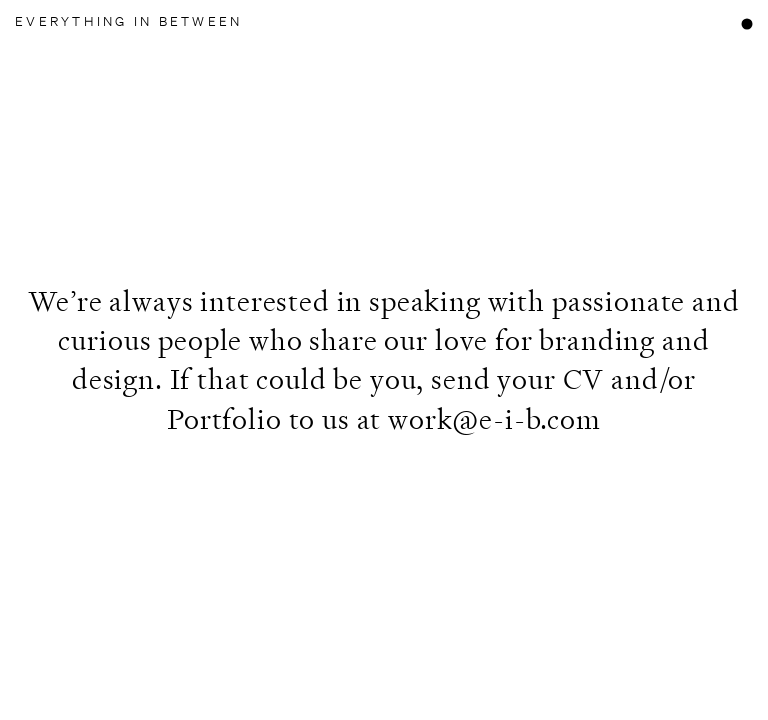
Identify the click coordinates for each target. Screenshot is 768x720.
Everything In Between (128, 21)
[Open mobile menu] (746, 23)
